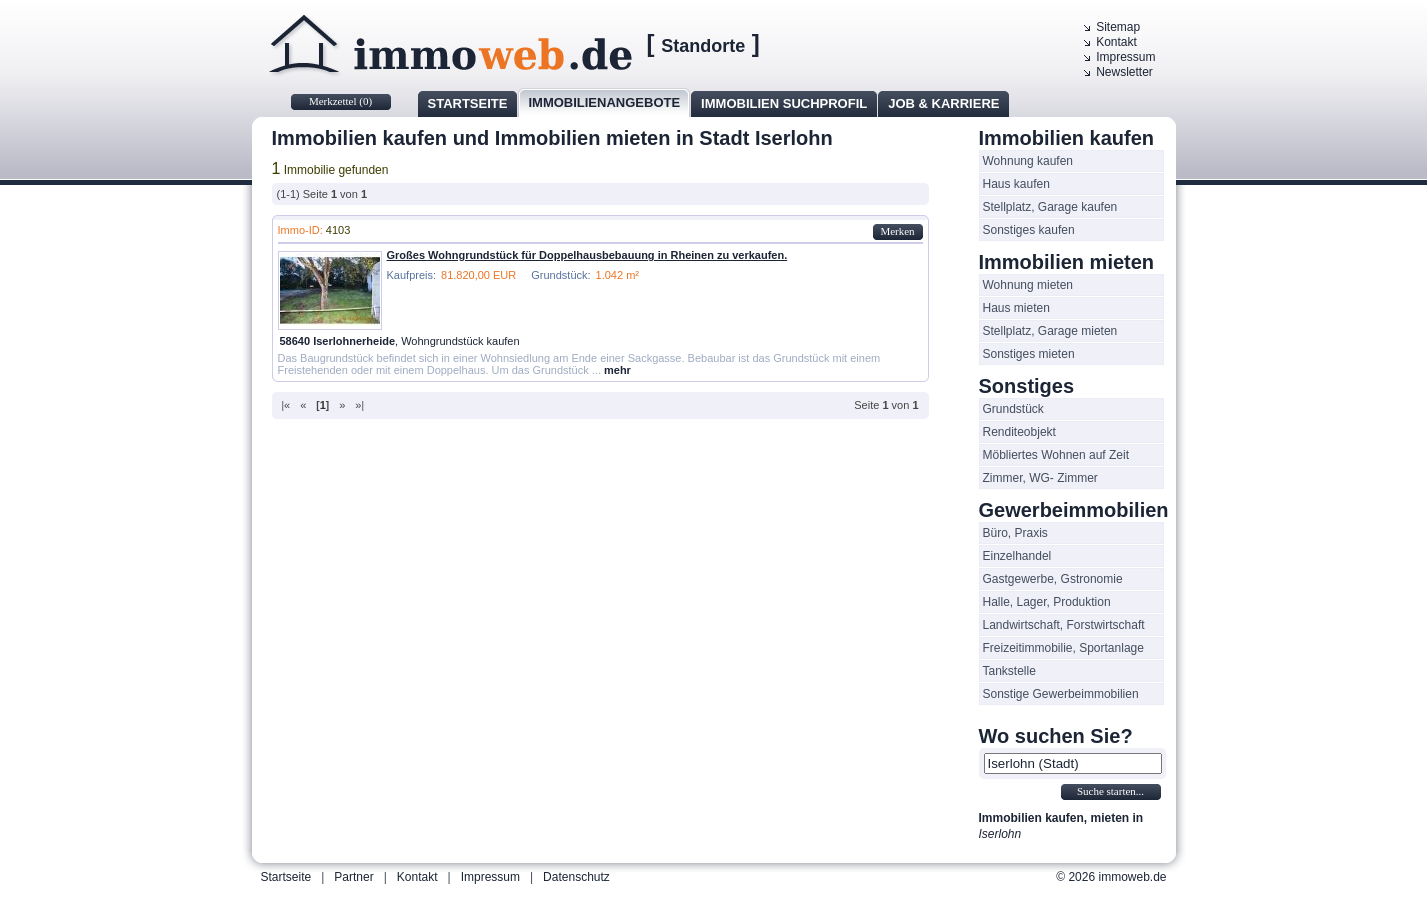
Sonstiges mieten (1029, 354)
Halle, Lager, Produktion (1047, 602)
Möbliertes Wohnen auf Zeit (1056, 455)
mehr (617, 370)
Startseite (468, 103)
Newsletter (1124, 72)
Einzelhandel (1017, 556)
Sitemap (1118, 27)
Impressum (1125, 57)
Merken (897, 231)
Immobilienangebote (604, 102)
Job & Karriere (943, 103)
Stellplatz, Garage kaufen (1050, 207)
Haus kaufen (1016, 184)
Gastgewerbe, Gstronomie (1053, 579)
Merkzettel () (340, 101)
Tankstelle (1009, 671)
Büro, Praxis (1015, 533)
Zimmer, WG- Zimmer (1040, 478)
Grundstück (1013, 409)
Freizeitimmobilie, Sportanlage (1063, 648)
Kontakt (1116, 42)
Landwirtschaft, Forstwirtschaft (1064, 625)
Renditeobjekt (1019, 432)
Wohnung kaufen (1028, 161)
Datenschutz (576, 877)
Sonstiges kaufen (1029, 230)
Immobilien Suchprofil (784, 103)
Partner (353, 877)
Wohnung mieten (1028, 285)
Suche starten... (1110, 791)
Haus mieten (1016, 308)
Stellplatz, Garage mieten (1050, 331)
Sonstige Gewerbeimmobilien (1061, 694)
